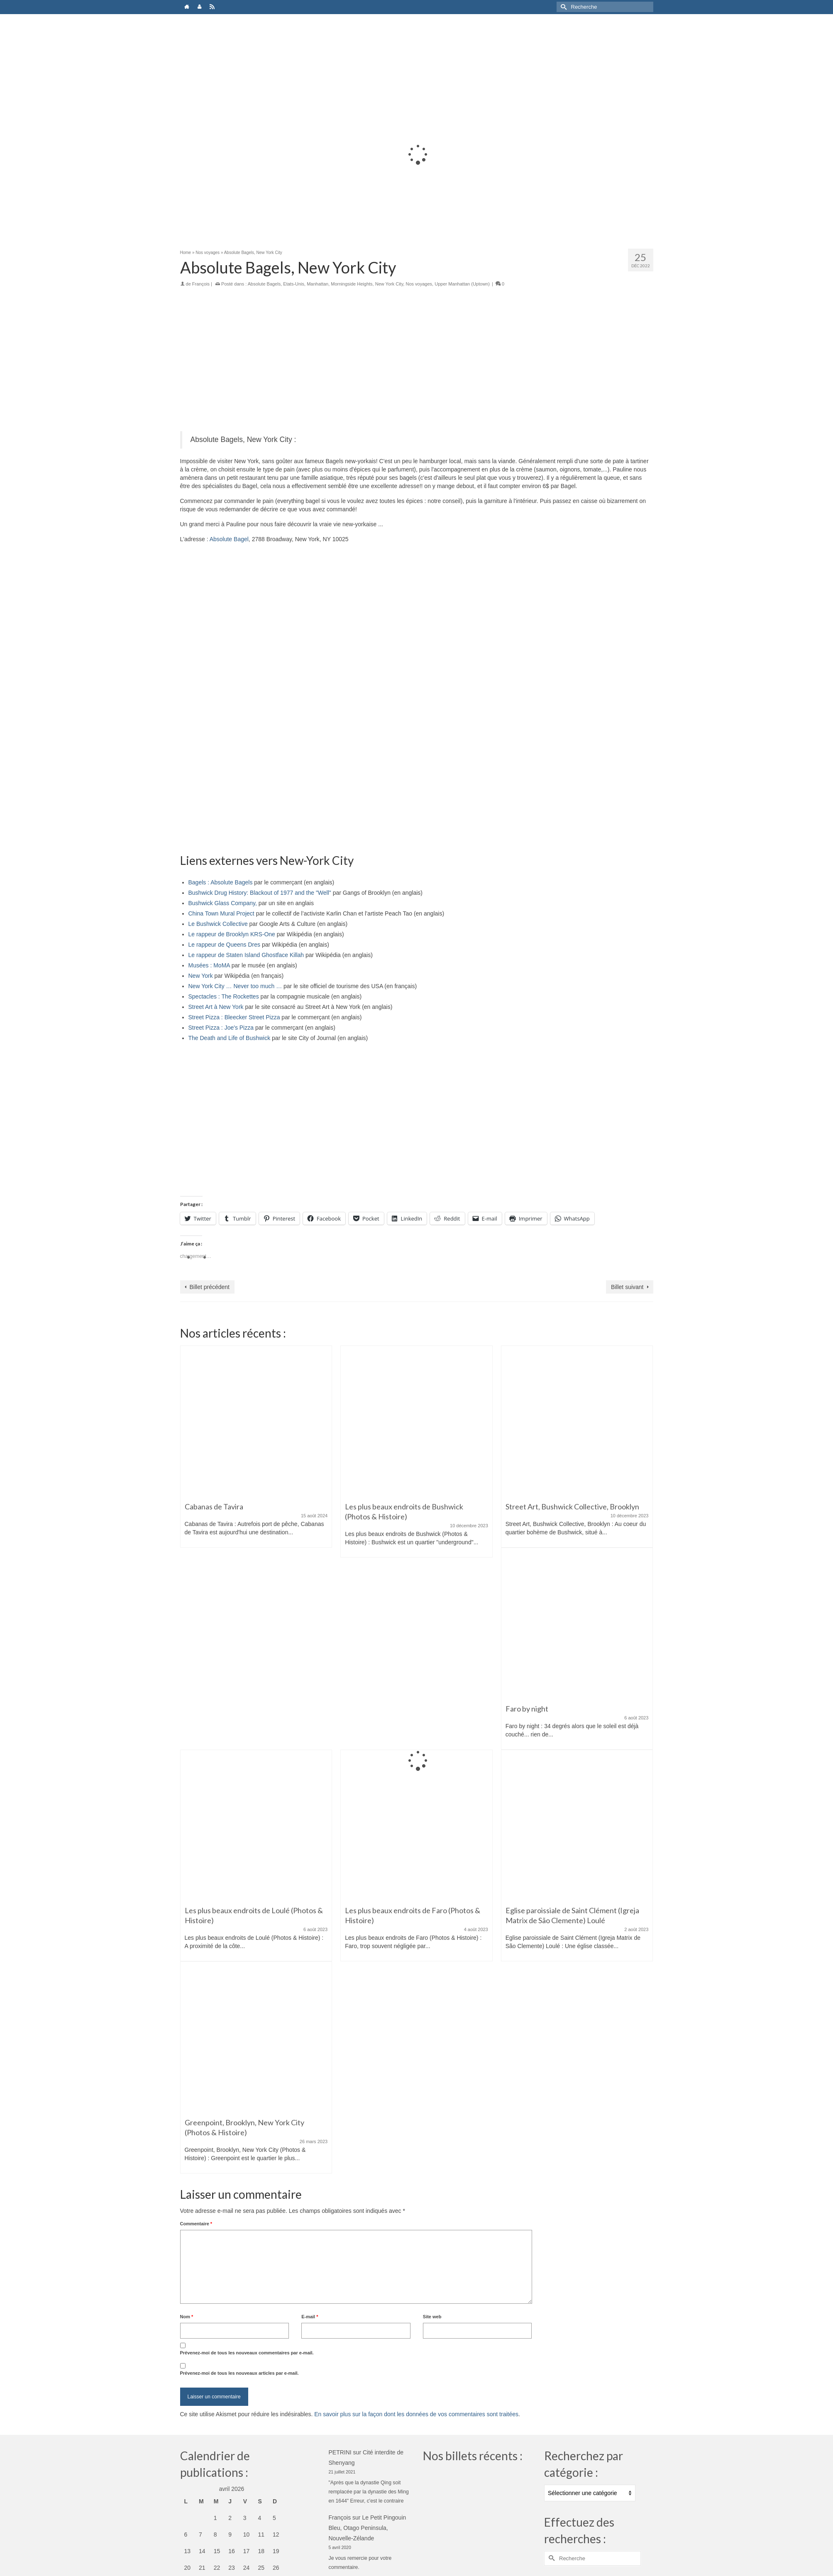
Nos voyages (419, 283)
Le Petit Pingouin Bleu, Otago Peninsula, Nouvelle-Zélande (367, 2528)
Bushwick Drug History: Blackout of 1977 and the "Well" (259, 892)
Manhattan (317, 283)
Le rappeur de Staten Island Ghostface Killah (246, 955)
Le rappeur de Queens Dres (224, 944)
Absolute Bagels (264, 283)
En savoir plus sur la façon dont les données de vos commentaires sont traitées (416, 2414)
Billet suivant (627, 1287)
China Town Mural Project (221, 913)
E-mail (309, 2316)
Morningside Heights (351, 283)
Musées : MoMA (209, 965)
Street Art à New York (216, 1007)
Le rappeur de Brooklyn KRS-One (231, 934)
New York (200, 975)
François (201, 283)
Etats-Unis (293, 283)
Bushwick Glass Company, (222, 903)
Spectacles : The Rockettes (223, 996)
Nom (186, 2316)
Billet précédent (210, 1287)
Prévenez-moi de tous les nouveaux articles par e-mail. (239, 2373)
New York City (389, 283)
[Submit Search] (563, 7)
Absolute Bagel (229, 539)
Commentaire (196, 2223)
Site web (432, 2316)
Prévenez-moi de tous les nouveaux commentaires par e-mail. (247, 2352)
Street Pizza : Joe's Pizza (221, 1027)
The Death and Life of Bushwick (229, 1038)
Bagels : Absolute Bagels (220, 882)
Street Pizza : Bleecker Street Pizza (234, 1017)
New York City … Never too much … (235, 986)
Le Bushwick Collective (218, 924)
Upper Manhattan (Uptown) (462, 283)
